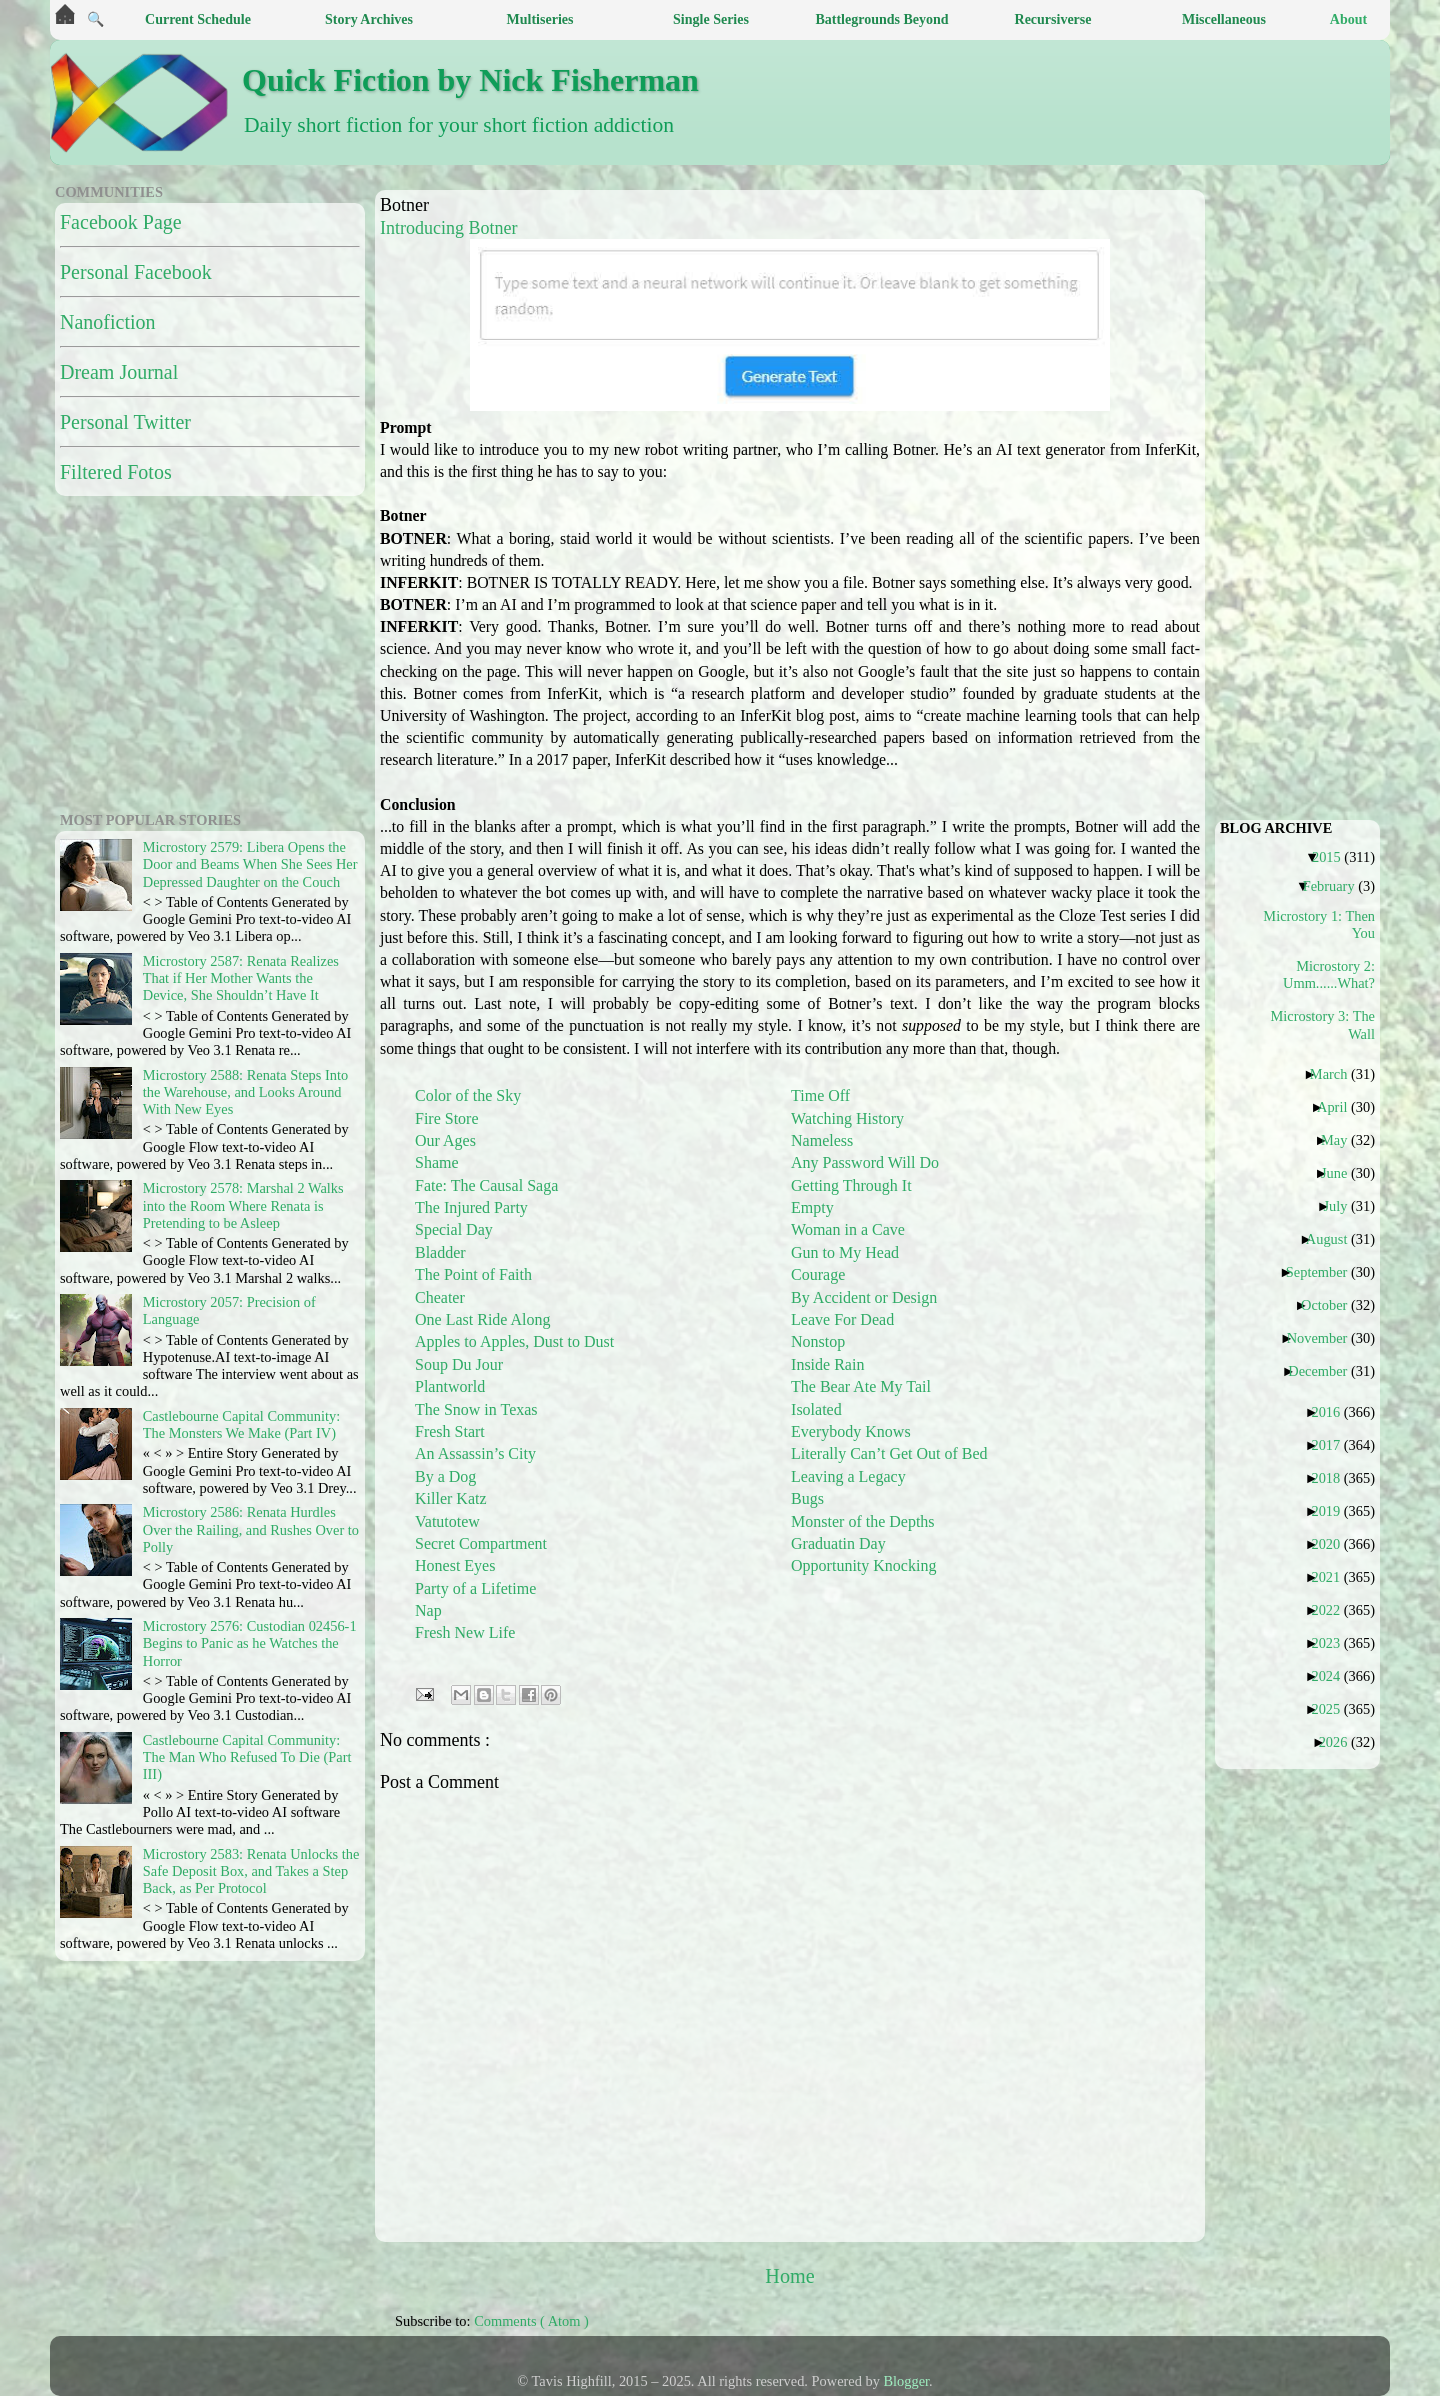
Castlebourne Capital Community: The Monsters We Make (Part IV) (241, 1424)
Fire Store (447, 1118)
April (1339, 1107)
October (1331, 1305)
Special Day (454, 1229)
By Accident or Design (864, 1297)
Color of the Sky (468, 1095)
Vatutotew (447, 1521)
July (1342, 1206)
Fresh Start (450, 1431)
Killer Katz (451, 1498)
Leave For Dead (842, 1319)
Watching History (847, 1118)
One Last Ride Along (483, 1319)
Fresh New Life (465, 1632)
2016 (1333, 1412)
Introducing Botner (448, 228)
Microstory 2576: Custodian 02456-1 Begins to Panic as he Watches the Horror (250, 1643)
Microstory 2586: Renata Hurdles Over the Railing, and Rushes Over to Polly (251, 1529)
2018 (1333, 1478)
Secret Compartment (481, 1543)
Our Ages (445, 1140)
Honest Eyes (455, 1565)
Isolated (816, 1409)
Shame (437, 1162)
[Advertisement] (180, 651)
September (1324, 1272)
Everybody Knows (851, 1431)
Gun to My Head (845, 1252)
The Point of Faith (473, 1274)
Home (789, 2276)
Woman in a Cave (848, 1229)
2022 (1333, 1610)
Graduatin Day (838, 1543)
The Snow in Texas (476, 1409)
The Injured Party (471, 1207)
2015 (1334, 857)
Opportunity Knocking (863, 1565)
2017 (1333, 1445)
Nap (428, 1610)
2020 (1333, 1544)
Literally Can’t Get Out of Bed (889, 1453)
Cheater (440, 1297)
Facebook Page (121, 222)
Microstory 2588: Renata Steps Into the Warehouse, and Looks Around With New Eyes (245, 1092)
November (1325, 1338)
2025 (1333, 1709)
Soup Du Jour (459, 1364)
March (1336, 1074)
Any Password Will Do (865, 1162)
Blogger (907, 2381)
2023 (1333, 1643)
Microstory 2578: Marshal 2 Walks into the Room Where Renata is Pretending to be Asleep (243, 1205)
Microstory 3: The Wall (1323, 1024)
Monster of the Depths (863, 1521)
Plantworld (450, 1386)
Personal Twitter (125, 422)
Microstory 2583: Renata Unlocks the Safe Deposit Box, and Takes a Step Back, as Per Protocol (251, 1871)
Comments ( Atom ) (531, 2321)
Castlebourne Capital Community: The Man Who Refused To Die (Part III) (247, 1757)
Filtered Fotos (116, 472)
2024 (1333, 1676)
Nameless (822, 1140)
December (1325, 1371)
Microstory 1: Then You (1323, 924)
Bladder (440, 1252)
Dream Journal (119, 372)
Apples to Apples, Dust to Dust (514, 1341)
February (1336, 886)
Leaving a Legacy (848, 1476)
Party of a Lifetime (475, 1588)
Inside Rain (827, 1364)
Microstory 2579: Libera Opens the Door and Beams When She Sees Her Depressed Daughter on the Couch (250, 864)
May (1341, 1140)
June (1341, 1173)
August (1334, 1239)
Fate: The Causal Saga (486, 1185)
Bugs (807, 1498)
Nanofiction (108, 322)
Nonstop (818, 1341)
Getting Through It (851, 1185)
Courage (818, 1274)
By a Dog (445, 1476)
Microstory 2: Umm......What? (1329, 974)
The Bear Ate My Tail (861, 1386)
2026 (1341, 1742)
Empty (812, 1207)
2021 (1333, 1577)
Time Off (820, 1095)
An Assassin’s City (475, 1453)
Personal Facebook (136, 272)
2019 (1333, 1511)
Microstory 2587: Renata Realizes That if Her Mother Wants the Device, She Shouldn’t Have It (241, 978)
